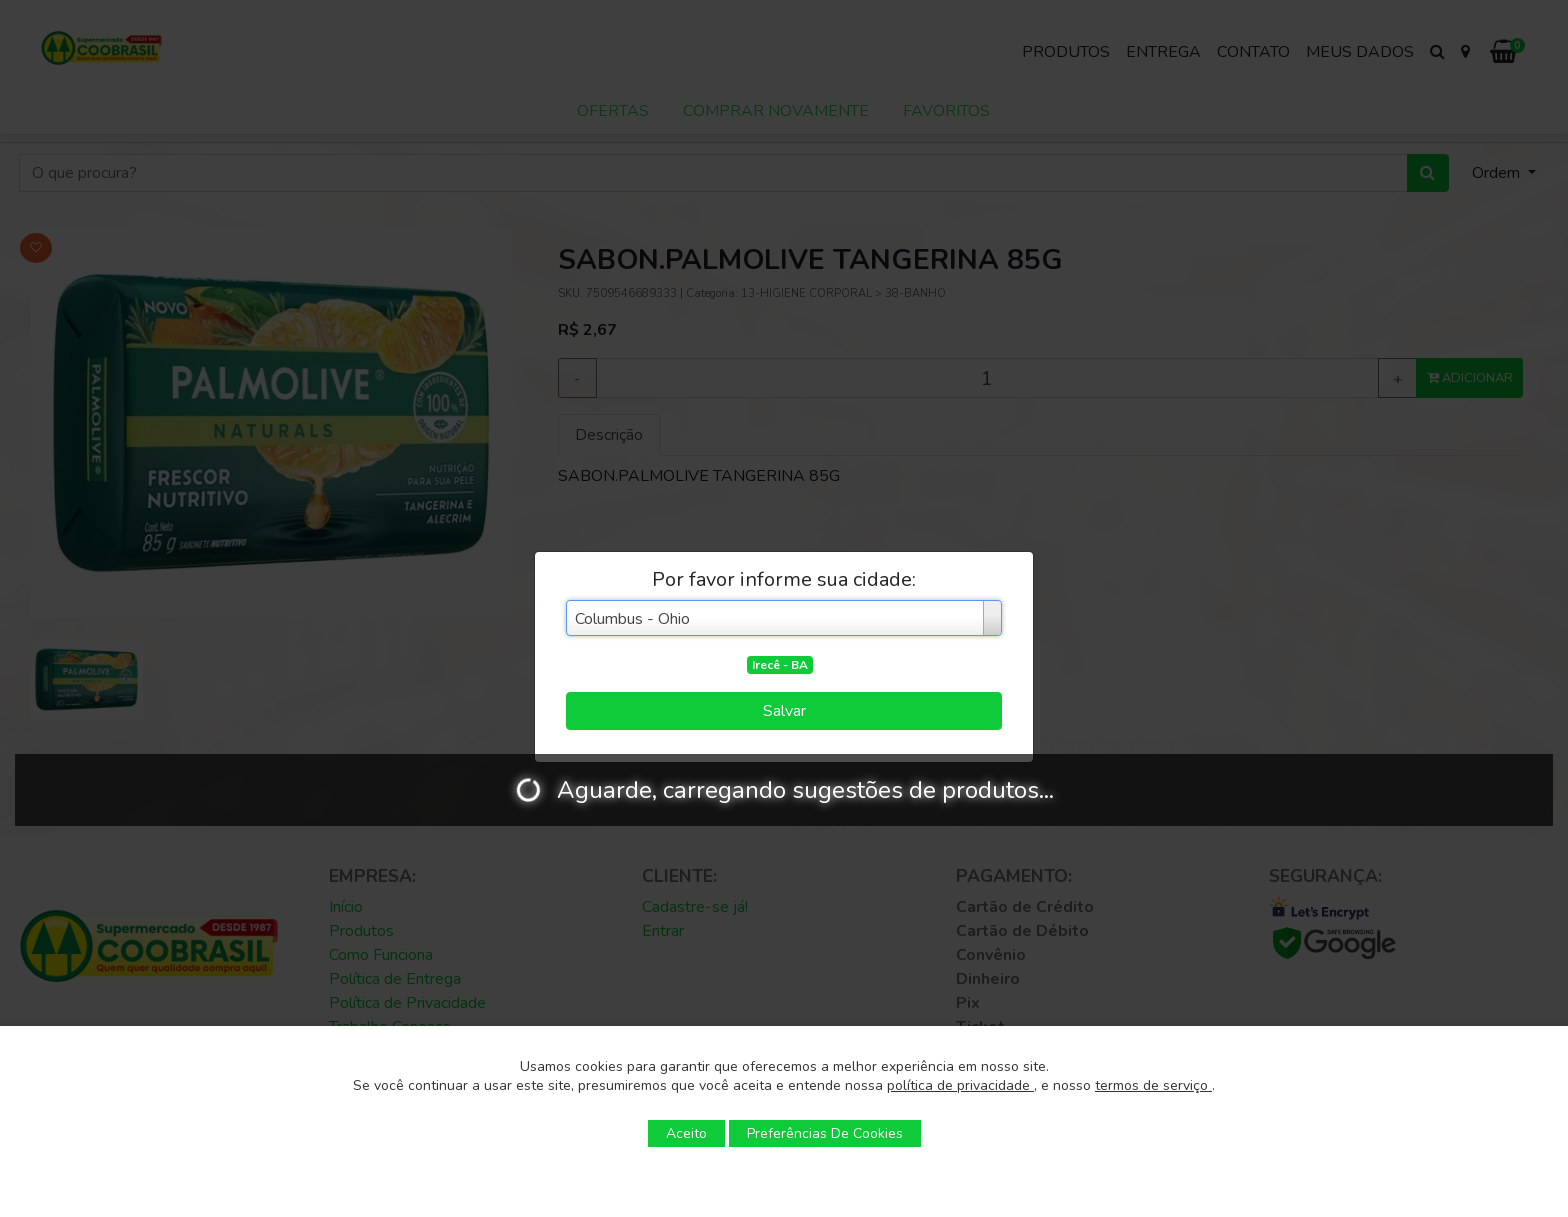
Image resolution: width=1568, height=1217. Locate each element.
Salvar (784, 711)
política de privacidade (960, 1085)
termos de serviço (1153, 1085)
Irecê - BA (780, 665)
